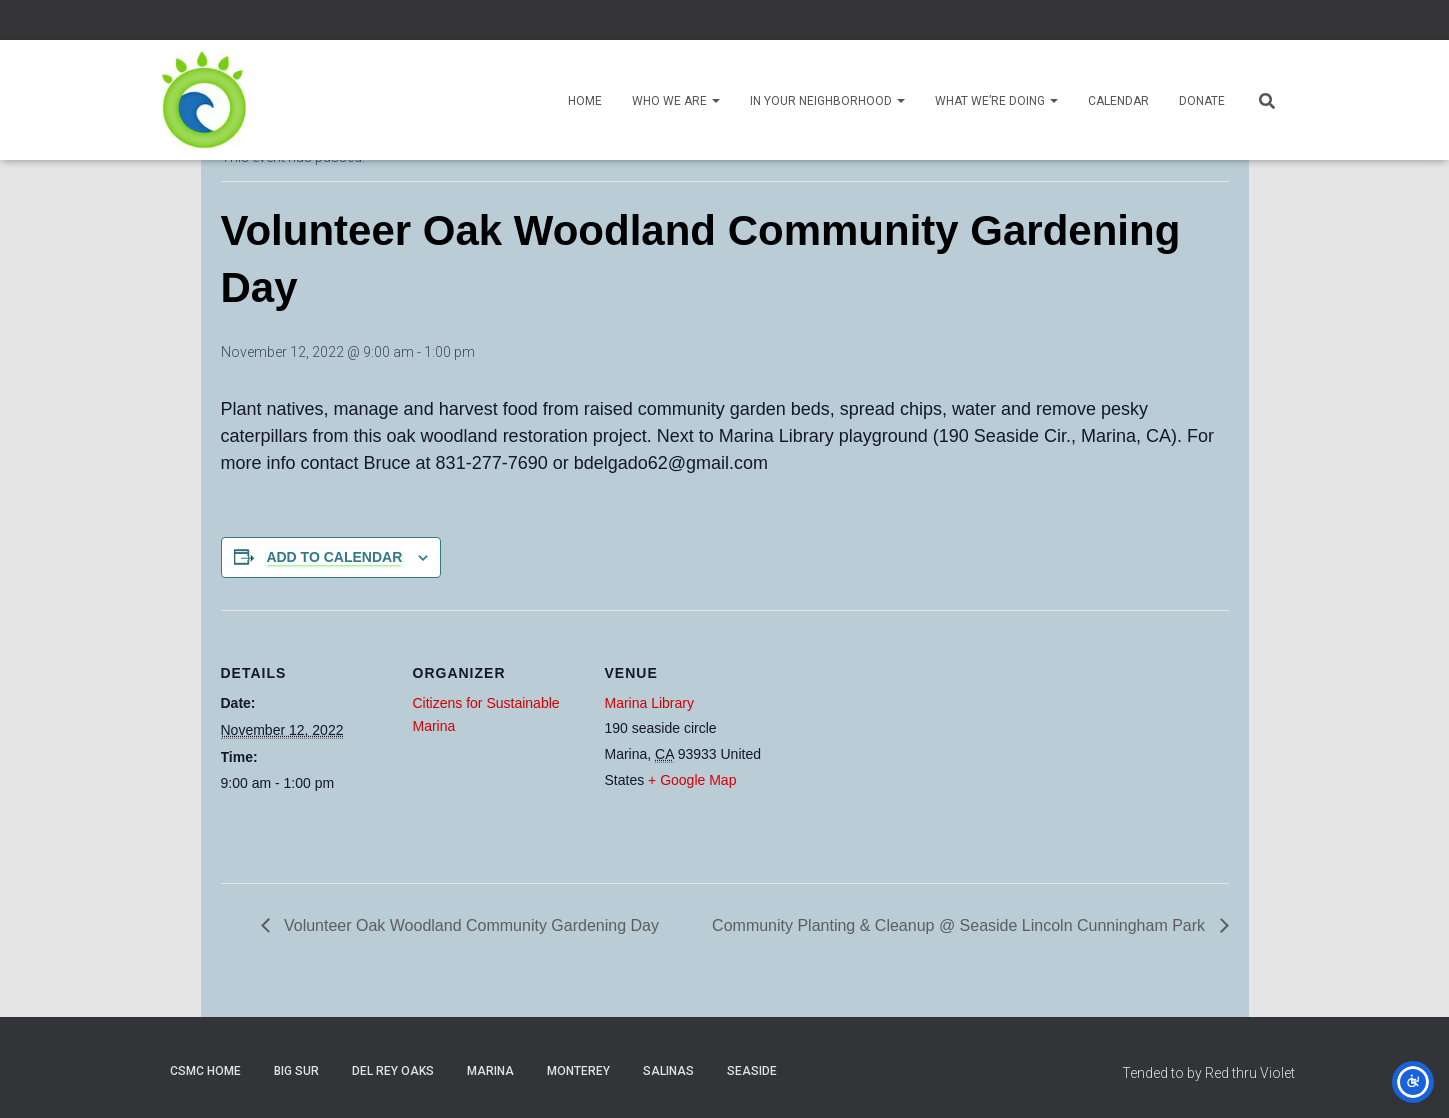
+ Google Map (692, 780)
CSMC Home (205, 1071)
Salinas (668, 1071)
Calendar (1118, 101)
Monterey (578, 1071)
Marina (490, 1071)
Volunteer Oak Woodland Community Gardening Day (469, 925)
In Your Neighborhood (827, 101)
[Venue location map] (902, 747)
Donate (1202, 101)
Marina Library (649, 703)
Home (585, 101)
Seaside (752, 1071)
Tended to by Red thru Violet (1208, 1073)
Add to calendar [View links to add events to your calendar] (334, 557)
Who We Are (676, 101)
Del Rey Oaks (393, 1071)
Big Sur (296, 1071)
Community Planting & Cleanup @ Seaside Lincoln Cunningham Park (960, 925)
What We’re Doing (996, 101)
